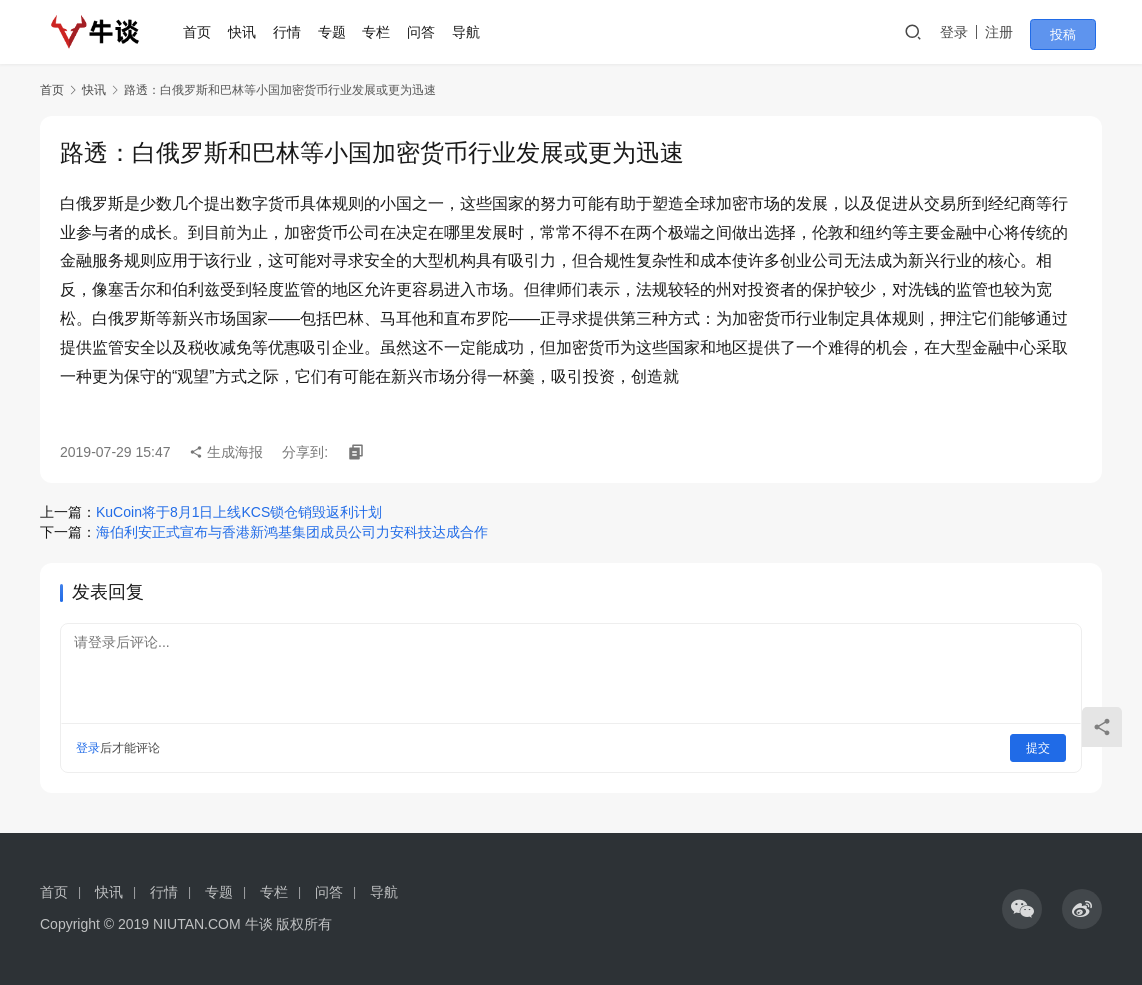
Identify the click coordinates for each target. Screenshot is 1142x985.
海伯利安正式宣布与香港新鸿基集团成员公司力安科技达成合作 (292, 532)
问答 (429, 32)
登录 (971, 32)
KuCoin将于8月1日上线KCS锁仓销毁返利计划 (239, 512)
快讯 (250, 32)
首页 (205, 32)
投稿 (1074, 33)
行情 (294, 32)
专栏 (384, 32)
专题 (339, 32)
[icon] (1022, 909)
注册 (1016, 32)
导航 (473, 32)
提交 (1038, 748)
